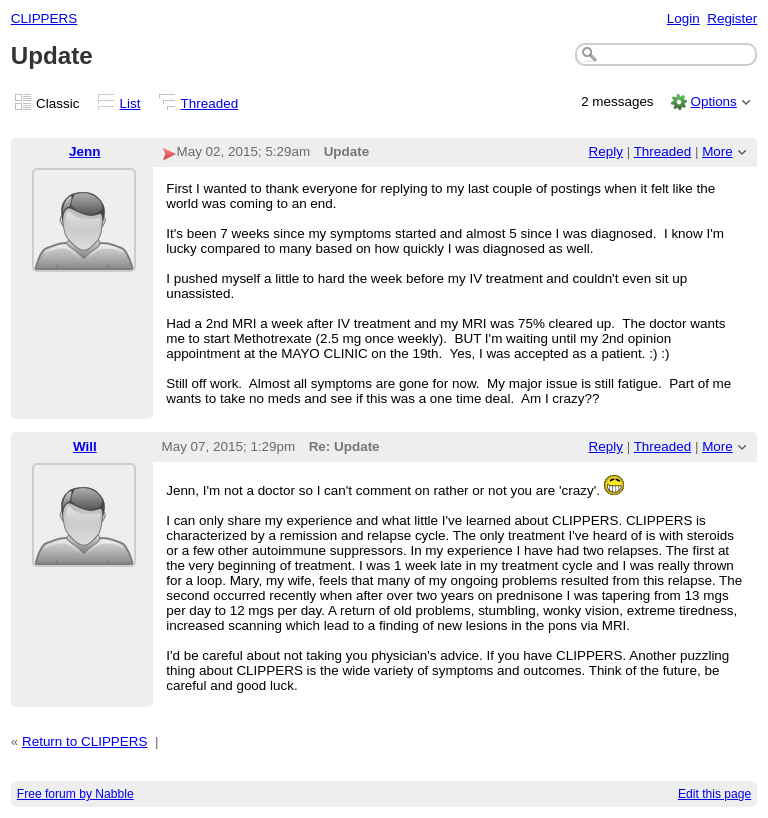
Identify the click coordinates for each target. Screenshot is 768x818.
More (717, 151)
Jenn (84, 151)
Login (683, 18)
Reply (606, 151)
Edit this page (714, 794)
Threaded (210, 103)
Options (713, 101)
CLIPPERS (44, 18)
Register (732, 18)
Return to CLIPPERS (84, 741)
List (130, 103)
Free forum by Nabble (75, 794)
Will (85, 446)
